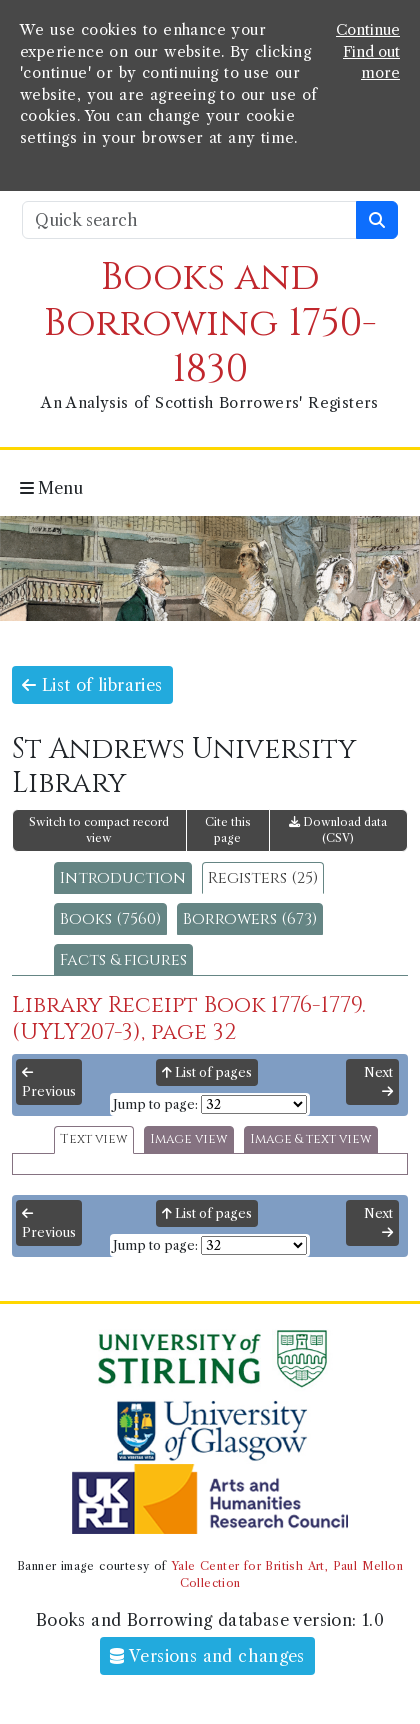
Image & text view (311, 1139)
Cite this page (228, 830)
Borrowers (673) (250, 919)
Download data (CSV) (338, 830)
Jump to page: (155, 1104)
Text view (94, 1139)
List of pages (207, 1072)
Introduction (123, 878)
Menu (51, 488)
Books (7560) (110, 919)
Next (378, 1082)
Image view (189, 1139)
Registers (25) (263, 878)
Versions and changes (207, 1656)
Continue (368, 30)
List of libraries (92, 685)
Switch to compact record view (99, 830)
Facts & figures (123, 960)
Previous (49, 1083)
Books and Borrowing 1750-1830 (210, 323)
